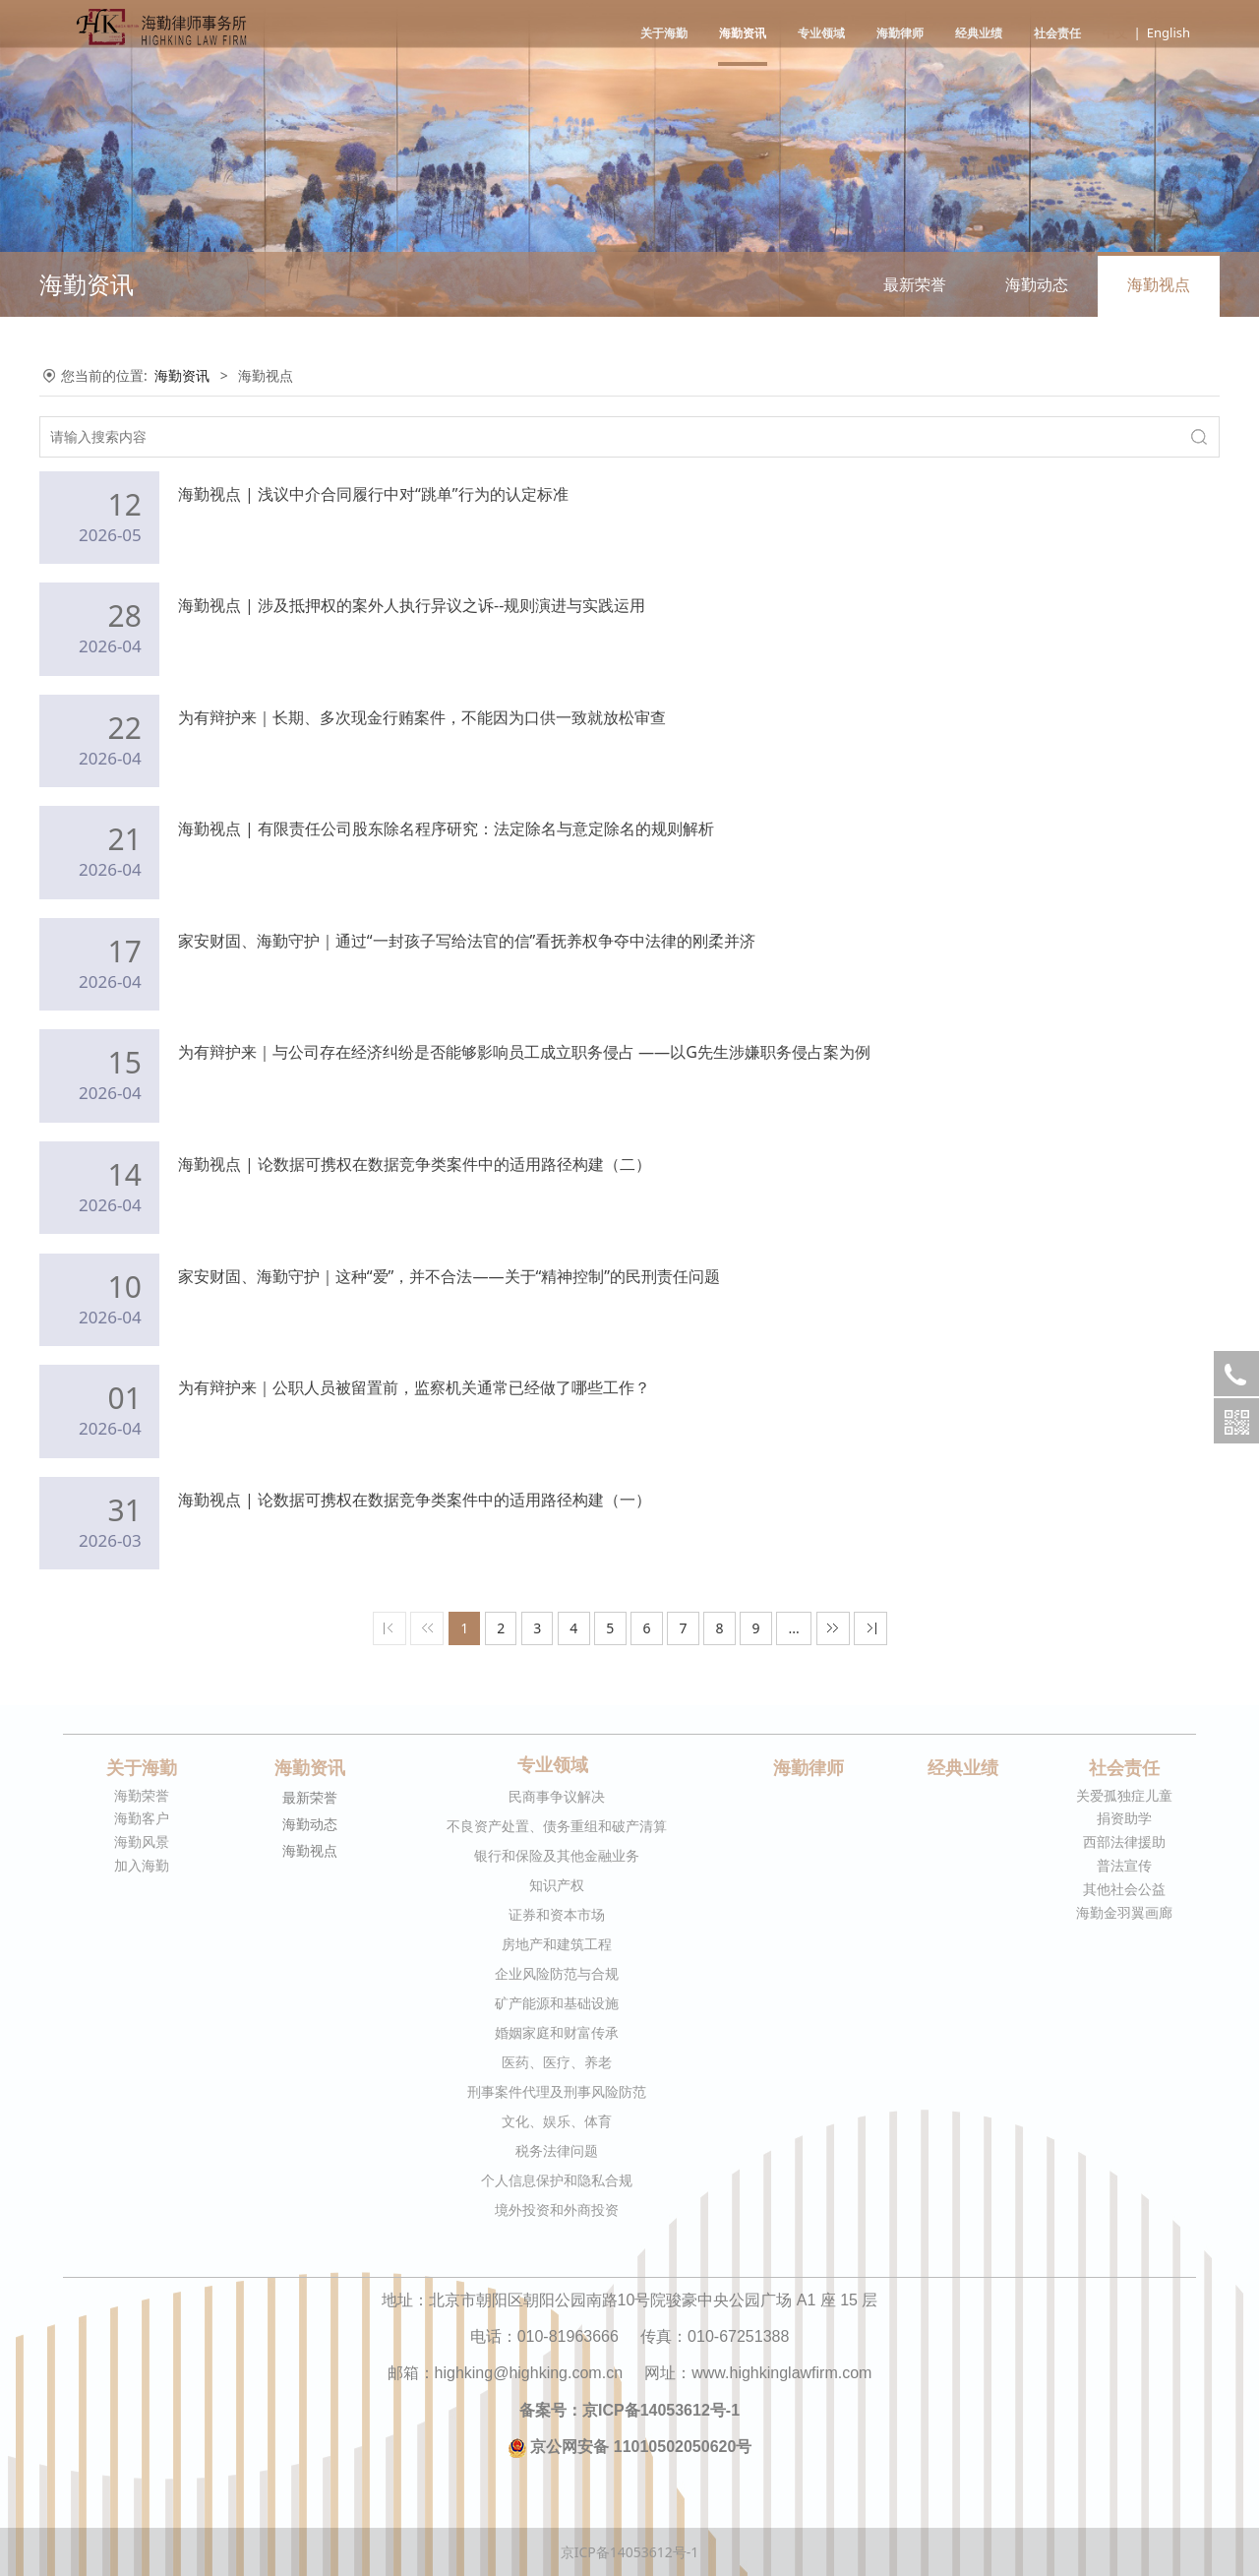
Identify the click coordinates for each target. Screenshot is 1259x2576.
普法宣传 (1124, 1865)
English (1168, 32)
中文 (1115, 32)
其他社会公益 (1124, 1888)
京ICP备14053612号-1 (630, 2552)
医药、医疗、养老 (557, 2062)
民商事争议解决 (557, 1796)
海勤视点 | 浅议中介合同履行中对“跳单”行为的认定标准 (373, 494)
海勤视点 (1158, 284)
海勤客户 (141, 1818)
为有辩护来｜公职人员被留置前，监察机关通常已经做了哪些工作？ (414, 1387)
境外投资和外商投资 (557, 2209)
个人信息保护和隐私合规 (556, 2180)
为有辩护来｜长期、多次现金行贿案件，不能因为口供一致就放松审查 (422, 717)
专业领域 (821, 33)
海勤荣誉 (141, 1795)
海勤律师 (900, 33)
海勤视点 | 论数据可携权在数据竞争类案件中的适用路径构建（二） (414, 1164)
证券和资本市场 (557, 1914)
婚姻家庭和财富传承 (557, 2032)
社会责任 (1057, 33)
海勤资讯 (742, 33)
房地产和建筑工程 (557, 1943)
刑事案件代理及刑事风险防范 (556, 2091)
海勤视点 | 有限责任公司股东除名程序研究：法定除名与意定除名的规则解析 (446, 828)
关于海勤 (664, 33)
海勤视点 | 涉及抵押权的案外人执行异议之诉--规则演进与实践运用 (412, 605)
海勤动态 (1036, 284)
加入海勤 (141, 1865)
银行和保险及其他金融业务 (556, 1855)
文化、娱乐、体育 (557, 2121)
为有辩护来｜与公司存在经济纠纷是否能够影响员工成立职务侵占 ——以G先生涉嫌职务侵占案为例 (524, 1052)
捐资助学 (1124, 1818)
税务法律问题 (556, 2150)
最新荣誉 (914, 284)
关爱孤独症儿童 (1124, 1795)
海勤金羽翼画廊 (1124, 1912)
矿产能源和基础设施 (557, 2002)
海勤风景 (141, 1841)
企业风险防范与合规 (557, 1973)
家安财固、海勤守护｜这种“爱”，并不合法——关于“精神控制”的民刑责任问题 (449, 1276)
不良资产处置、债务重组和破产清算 (557, 1825)
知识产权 (556, 1884)
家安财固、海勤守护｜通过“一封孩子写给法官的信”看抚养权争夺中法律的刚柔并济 (467, 940)
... (794, 1628)
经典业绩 (978, 33)
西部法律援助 (1124, 1841)
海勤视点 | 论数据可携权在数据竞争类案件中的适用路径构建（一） (414, 1499)
